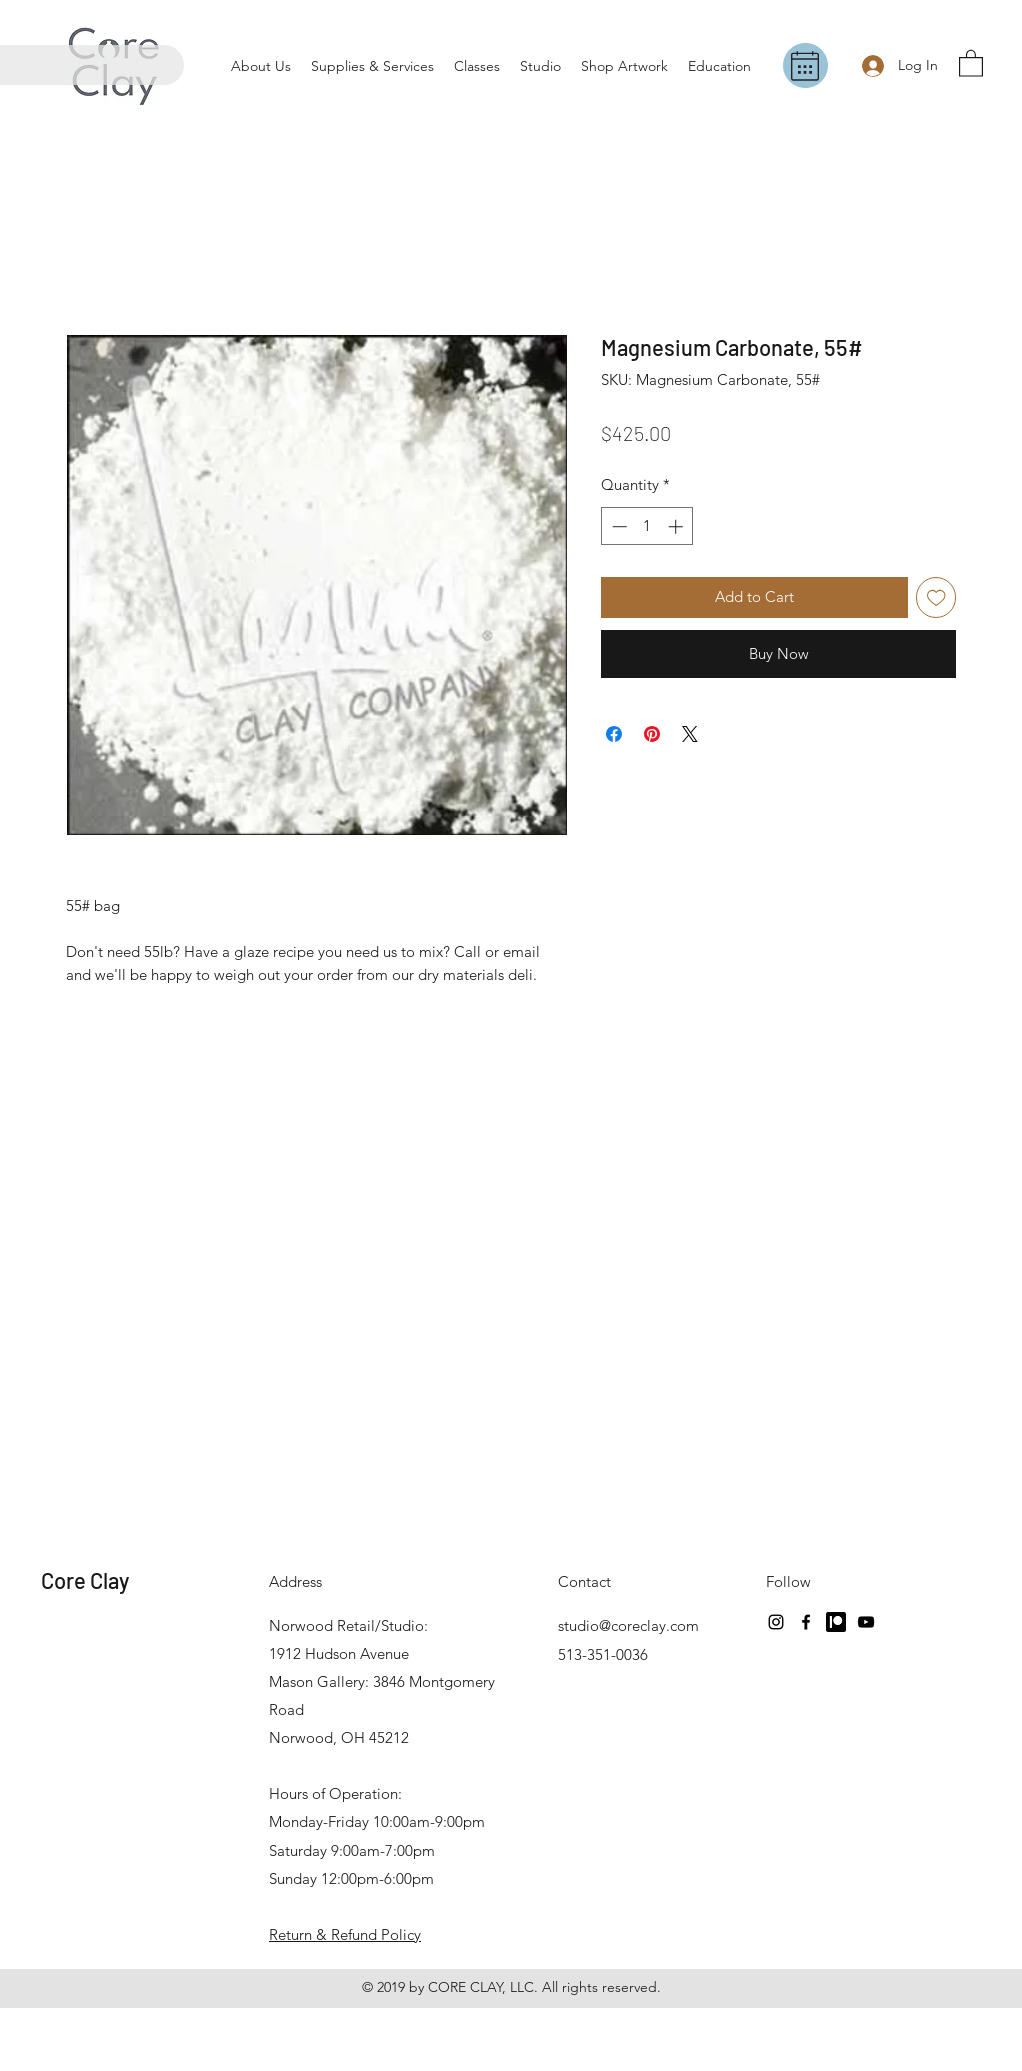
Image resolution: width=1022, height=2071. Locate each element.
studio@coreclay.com (628, 1625)
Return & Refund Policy (345, 1934)
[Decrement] (617, 526)
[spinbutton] (647, 526)
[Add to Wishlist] (936, 597)
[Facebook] (806, 1622)
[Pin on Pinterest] (652, 734)
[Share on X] (690, 734)
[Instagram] (776, 1622)
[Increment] (677, 526)
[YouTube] (866, 1622)
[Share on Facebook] (614, 734)
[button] (971, 62)
